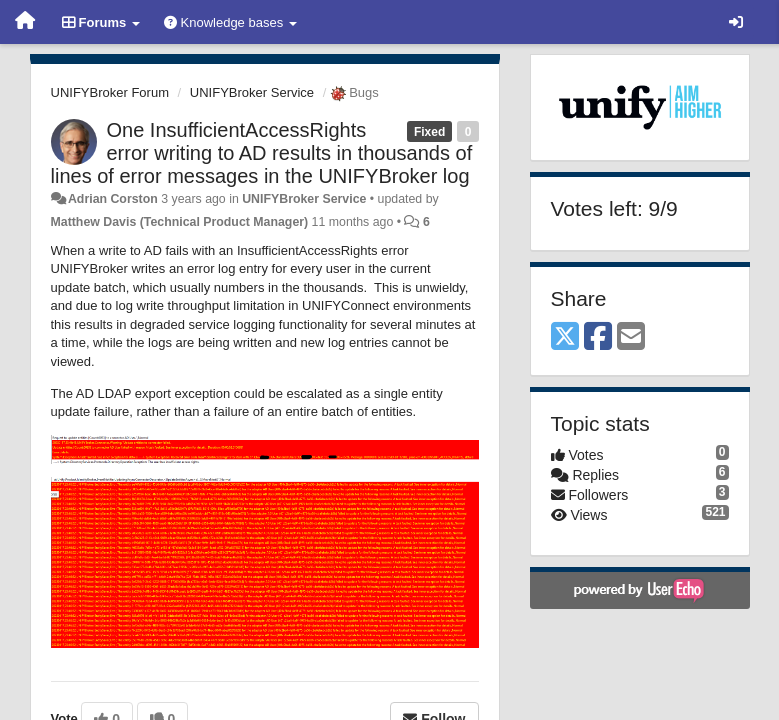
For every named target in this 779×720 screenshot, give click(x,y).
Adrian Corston (113, 199)
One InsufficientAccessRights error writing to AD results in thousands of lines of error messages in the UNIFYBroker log (262, 153)
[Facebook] (598, 337)
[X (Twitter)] (565, 337)
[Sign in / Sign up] (736, 22)
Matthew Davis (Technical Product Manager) (180, 222)
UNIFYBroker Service (252, 92)
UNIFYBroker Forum (110, 92)
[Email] (631, 337)
